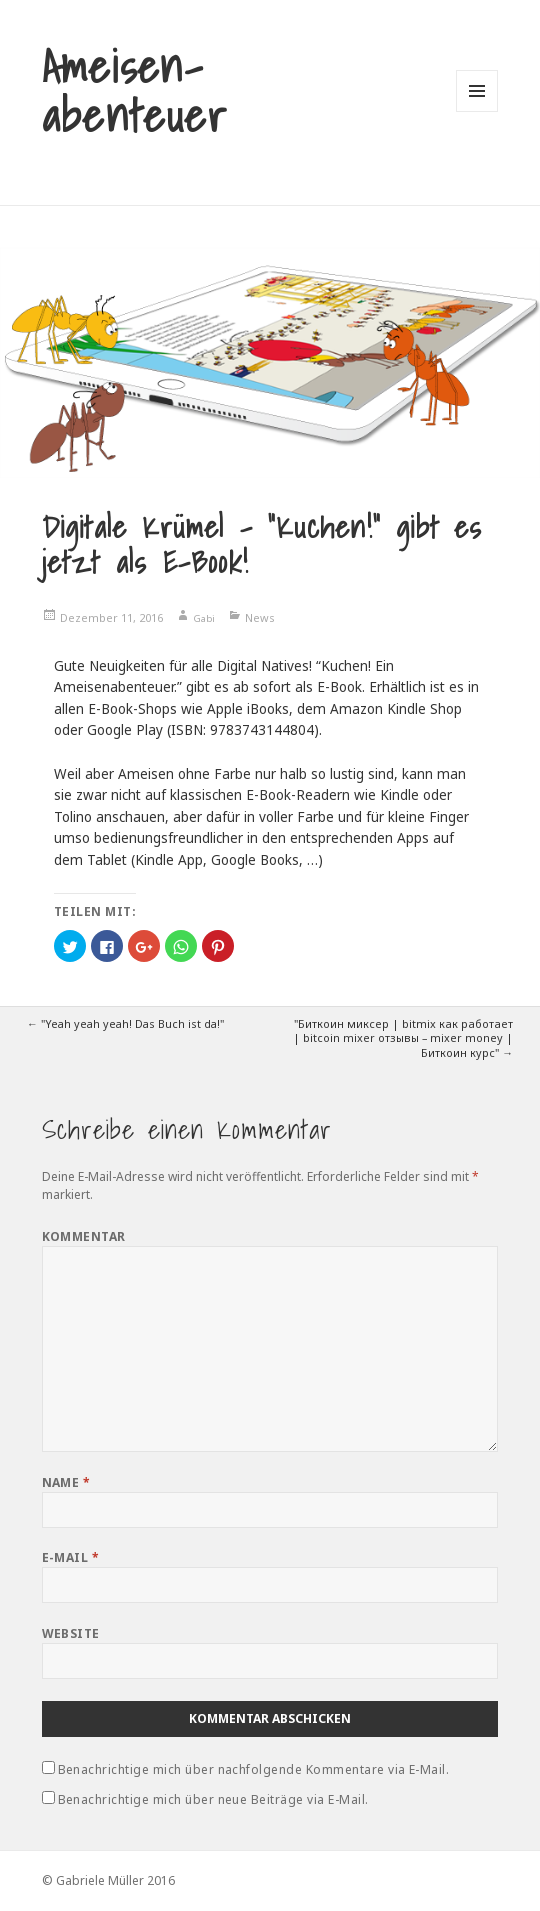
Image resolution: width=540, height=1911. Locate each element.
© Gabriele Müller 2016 (108, 1880)
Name (66, 1482)
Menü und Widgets (477, 111)
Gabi (204, 618)
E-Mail (71, 1557)
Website (71, 1633)
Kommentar (84, 1236)
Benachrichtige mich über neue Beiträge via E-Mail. (213, 1799)
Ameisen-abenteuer (135, 91)
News (260, 617)
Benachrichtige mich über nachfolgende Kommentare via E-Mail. (254, 1769)
